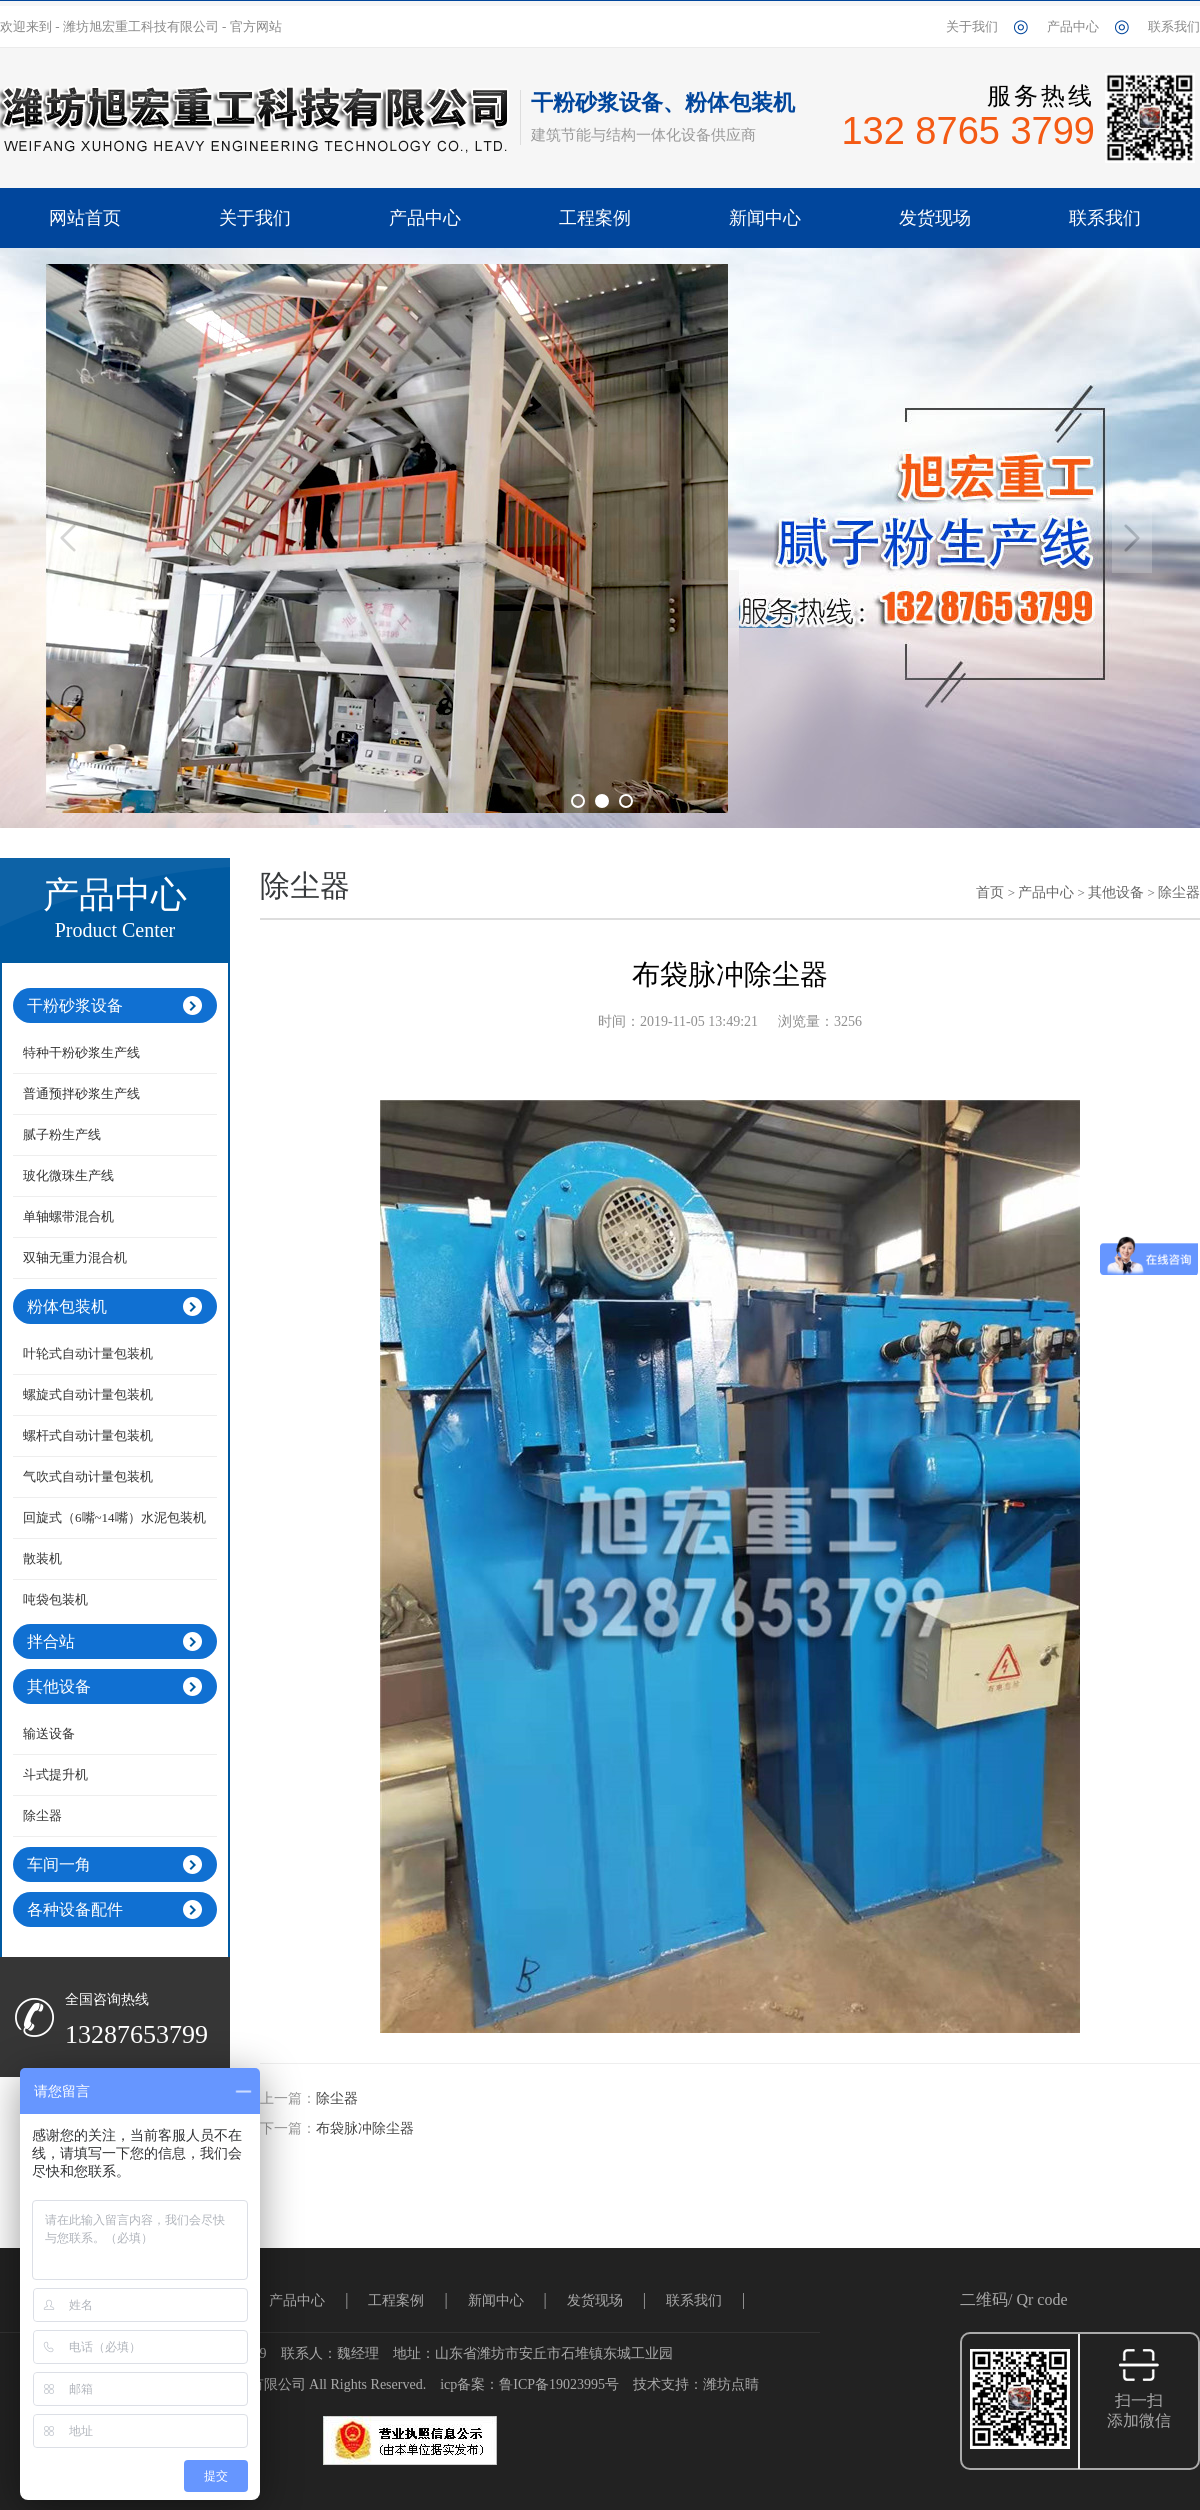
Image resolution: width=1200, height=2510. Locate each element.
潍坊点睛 (731, 2384)
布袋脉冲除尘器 (365, 2128)
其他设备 (59, 1686)
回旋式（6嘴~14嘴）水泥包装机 (114, 1517)
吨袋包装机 (55, 1599)
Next (1132, 538)
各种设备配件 (75, 1909)
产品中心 (1073, 26)
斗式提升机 (55, 1774)
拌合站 (51, 1641)
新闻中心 (496, 2300)
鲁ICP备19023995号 (559, 2384)
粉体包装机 (67, 1306)
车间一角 (59, 1864)
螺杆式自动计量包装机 (88, 1435)
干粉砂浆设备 (75, 1005)
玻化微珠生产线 (68, 1175)
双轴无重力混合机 (75, 1257)
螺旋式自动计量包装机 (88, 1394)
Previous (68, 538)
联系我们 (1174, 26)
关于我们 (972, 26)
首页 (990, 892)
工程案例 (396, 2300)
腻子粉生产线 (62, 1134)
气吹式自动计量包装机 (88, 1476)
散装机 (42, 1558)
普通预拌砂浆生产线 (81, 1093)
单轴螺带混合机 (68, 1216)
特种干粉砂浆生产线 (81, 1052)
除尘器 (42, 1815)
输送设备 (49, 1733)
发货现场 (595, 2300)
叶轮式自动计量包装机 (88, 1353)
